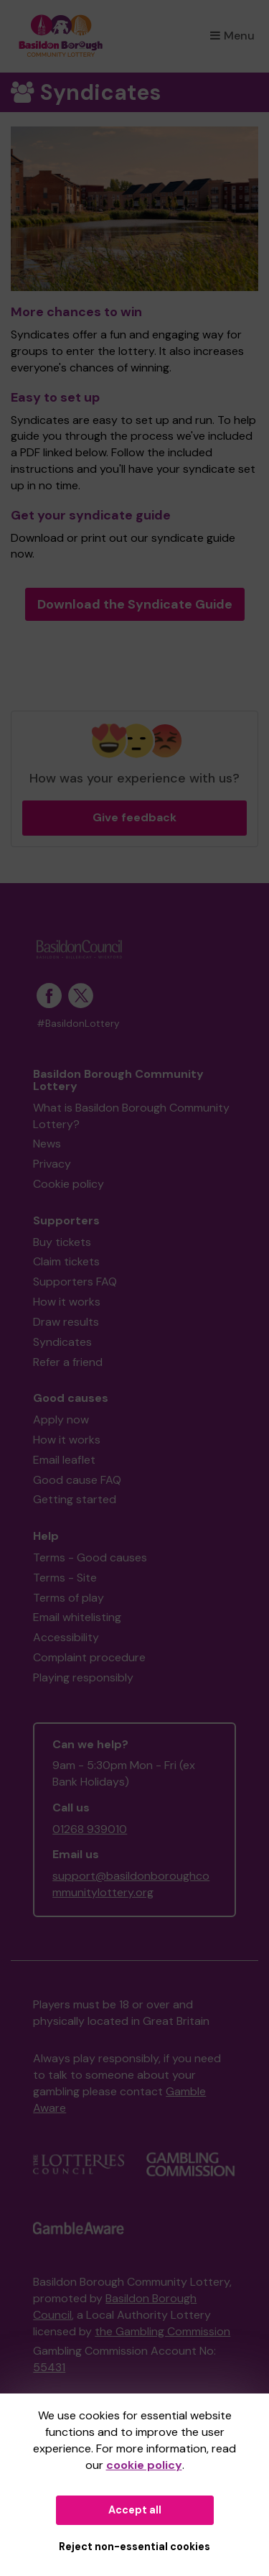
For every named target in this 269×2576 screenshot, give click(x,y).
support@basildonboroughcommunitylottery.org (130, 1884)
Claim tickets (66, 1261)
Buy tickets (62, 1242)
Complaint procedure (89, 1657)
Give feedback (134, 817)
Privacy (52, 1163)
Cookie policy (68, 1183)
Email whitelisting (77, 1617)
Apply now (61, 1419)
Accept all (134, 2509)
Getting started (74, 1499)
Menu (232, 35)
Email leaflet (64, 1459)
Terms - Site (65, 1577)
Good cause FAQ (77, 1479)
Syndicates (62, 1341)
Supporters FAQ (75, 1281)
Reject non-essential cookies (134, 2546)
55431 (49, 2367)
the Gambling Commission (162, 2331)
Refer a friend (68, 1362)
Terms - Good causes (90, 1557)
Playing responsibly (83, 1677)
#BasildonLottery (78, 1023)
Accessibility (66, 1637)
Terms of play (68, 1597)
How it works (66, 1301)
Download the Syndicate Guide (134, 604)
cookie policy (144, 2465)
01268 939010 (89, 1829)
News (47, 1143)
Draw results (66, 1321)
